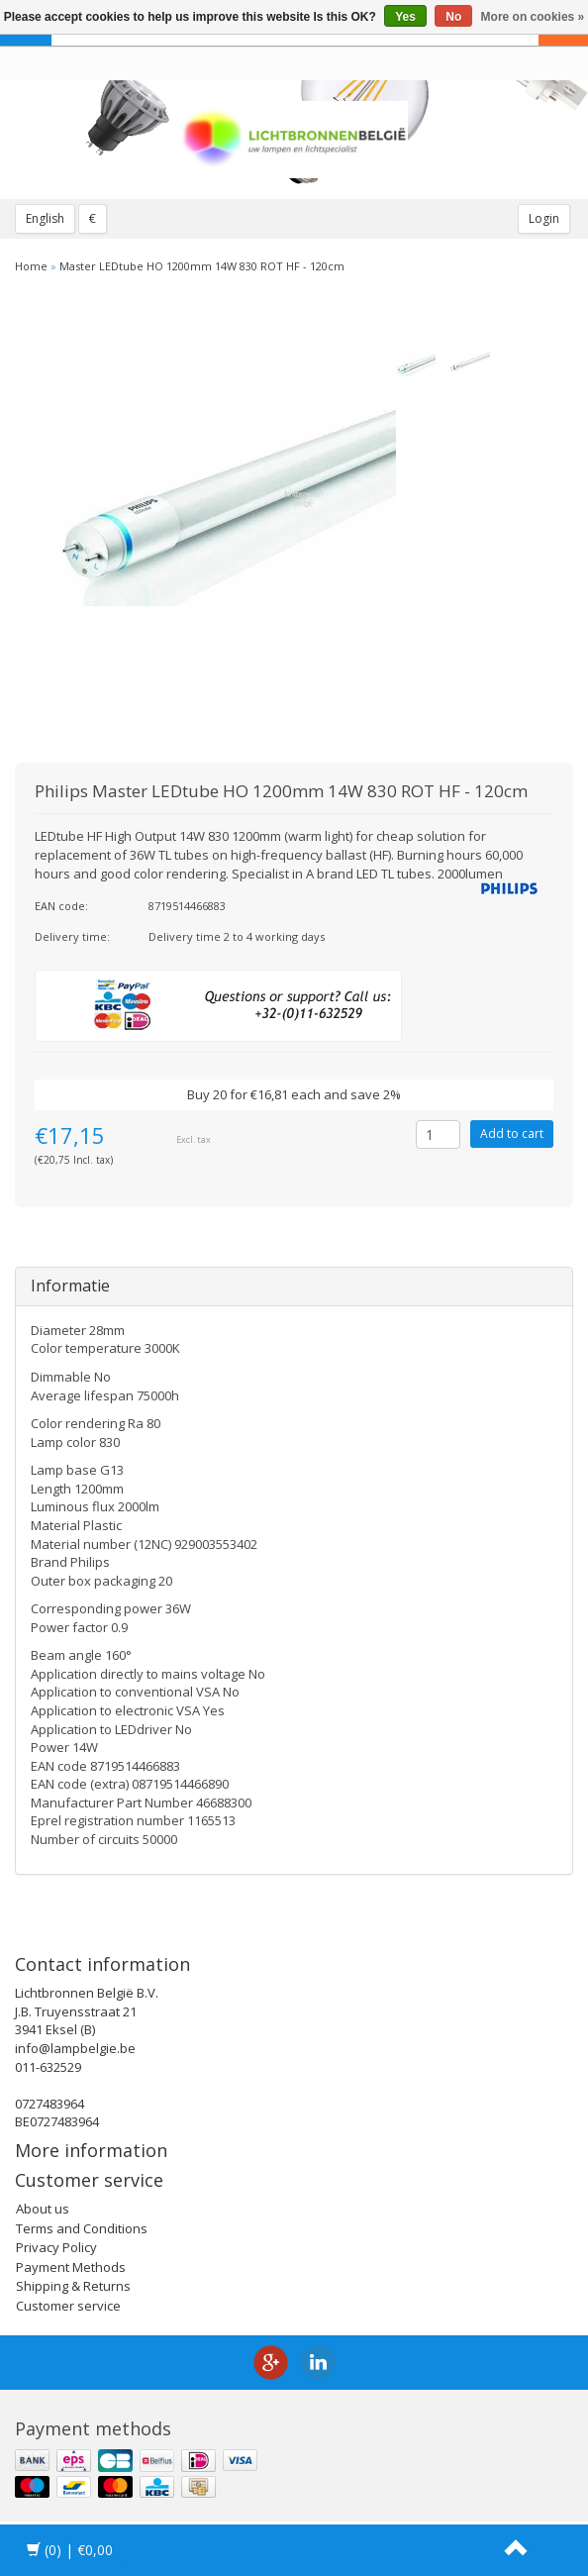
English (45, 218)
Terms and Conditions (81, 2228)
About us (42, 2208)
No (453, 17)
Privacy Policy (56, 2247)
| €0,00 (70, 2549)
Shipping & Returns (73, 2286)
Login (544, 218)
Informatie (70, 1285)
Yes (405, 17)
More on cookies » (533, 17)
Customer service (68, 2306)
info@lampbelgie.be (75, 2048)
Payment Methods (71, 2267)
